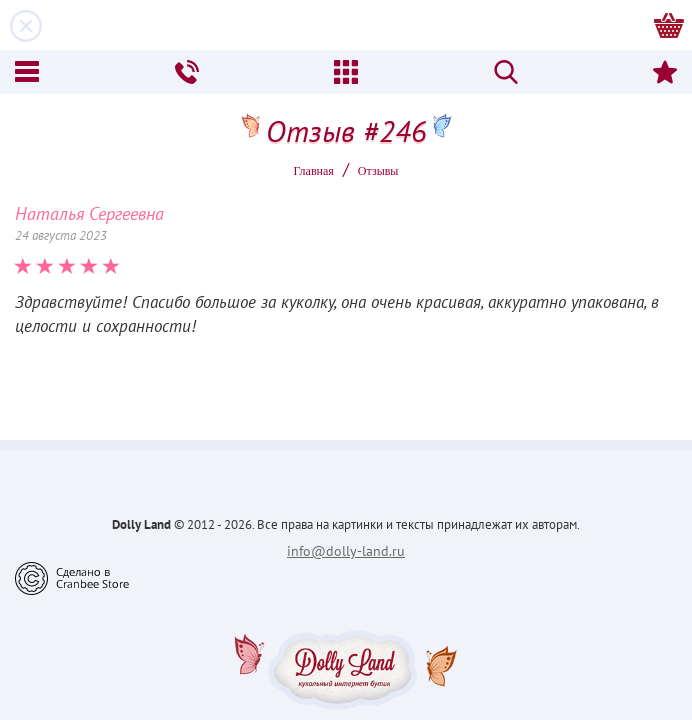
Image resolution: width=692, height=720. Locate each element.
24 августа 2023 (61, 235)
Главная (314, 171)
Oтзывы (378, 171)
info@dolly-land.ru (346, 551)
